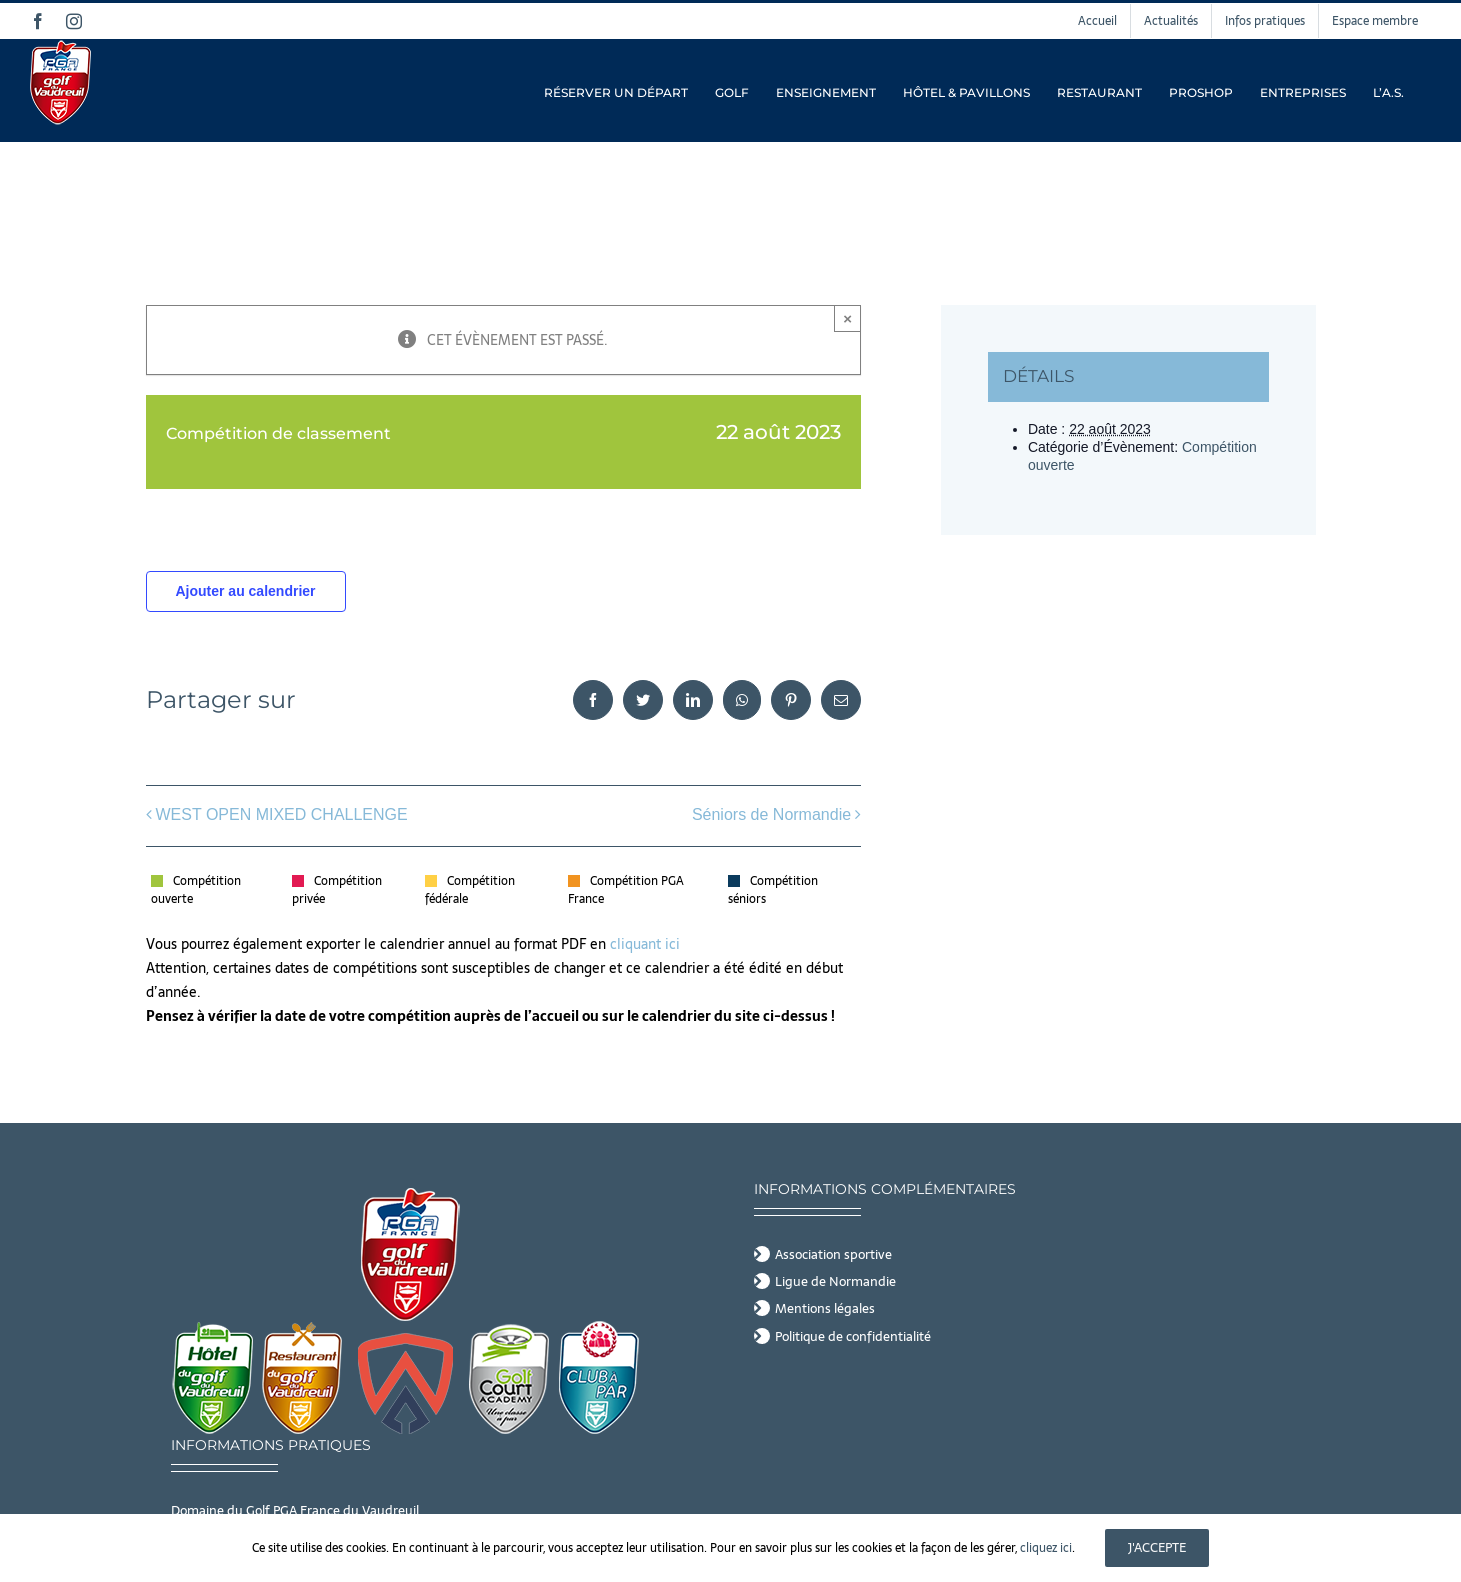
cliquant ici (647, 944)
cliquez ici (1046, 1548)
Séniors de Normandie (771, 814)
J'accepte (1157, 1547)
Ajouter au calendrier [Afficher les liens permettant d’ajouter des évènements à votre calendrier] (245, 591)
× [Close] (847, 318)
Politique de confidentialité (853, 1337)
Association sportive (833, 1255)
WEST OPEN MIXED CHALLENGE (282, 814)
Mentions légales (825, 1309)
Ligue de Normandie (835, 1282)
